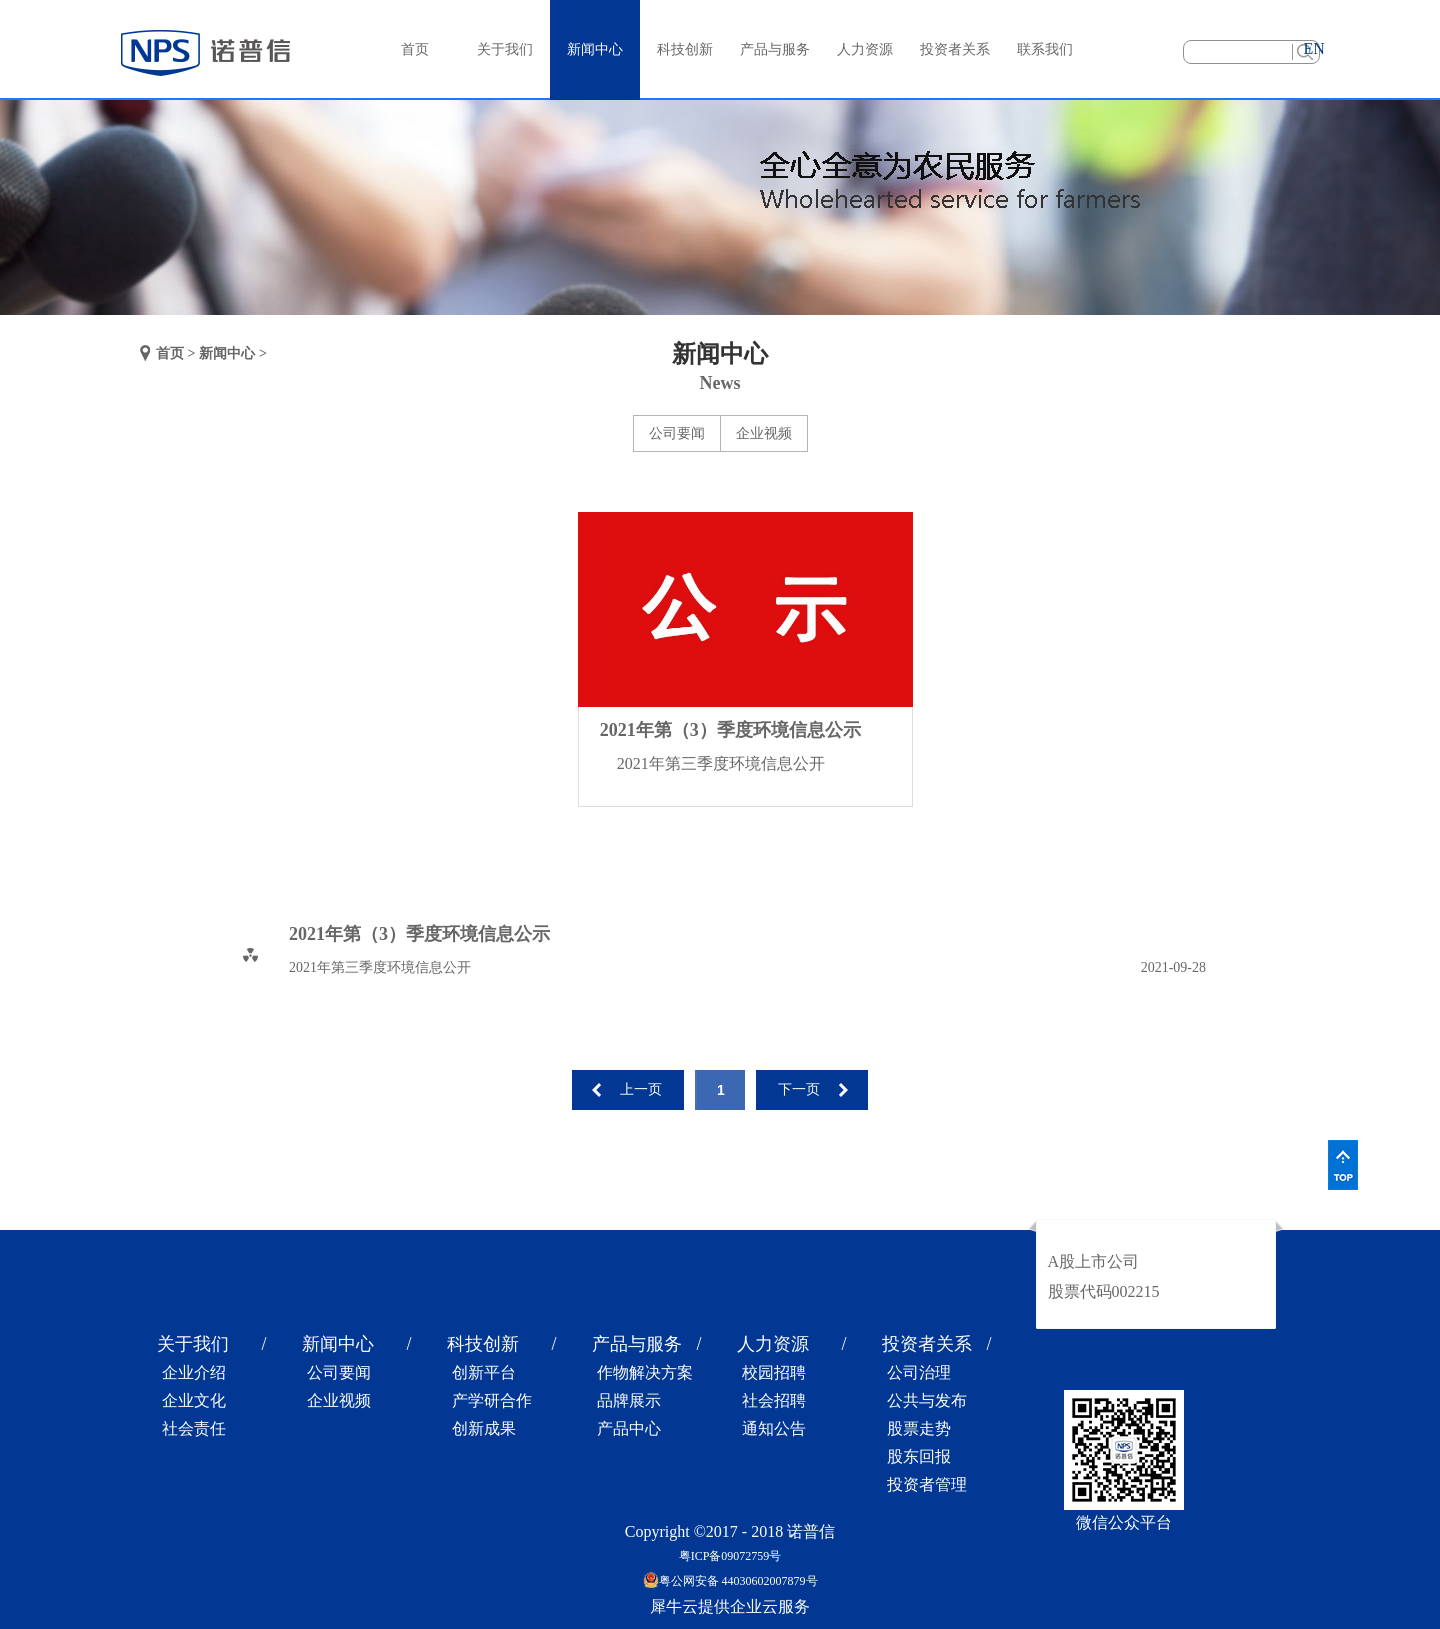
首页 (415, 49)
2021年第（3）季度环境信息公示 (730, 730)
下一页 (799, 1089)
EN (1313, 48)
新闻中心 (227, 353)
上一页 (641, 1089)
